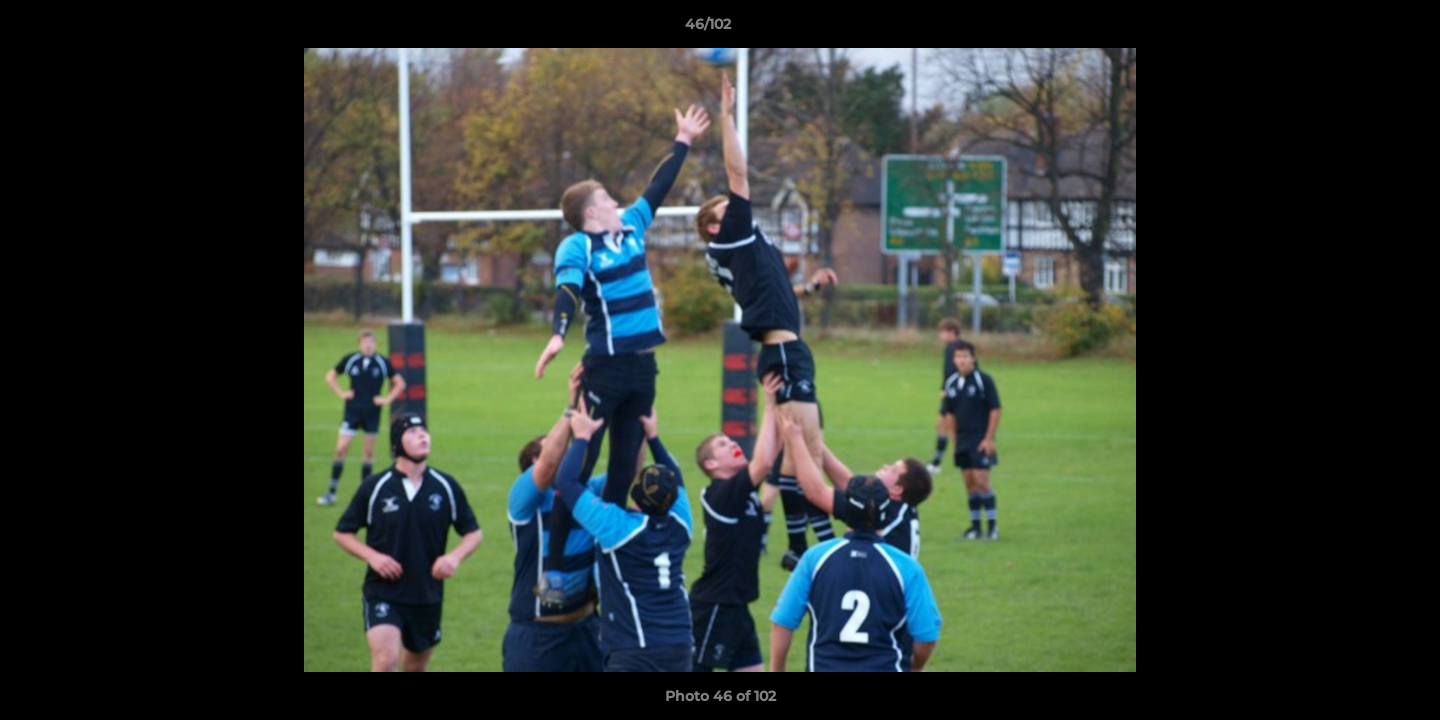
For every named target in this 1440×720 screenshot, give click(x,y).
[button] (1356, 29)
